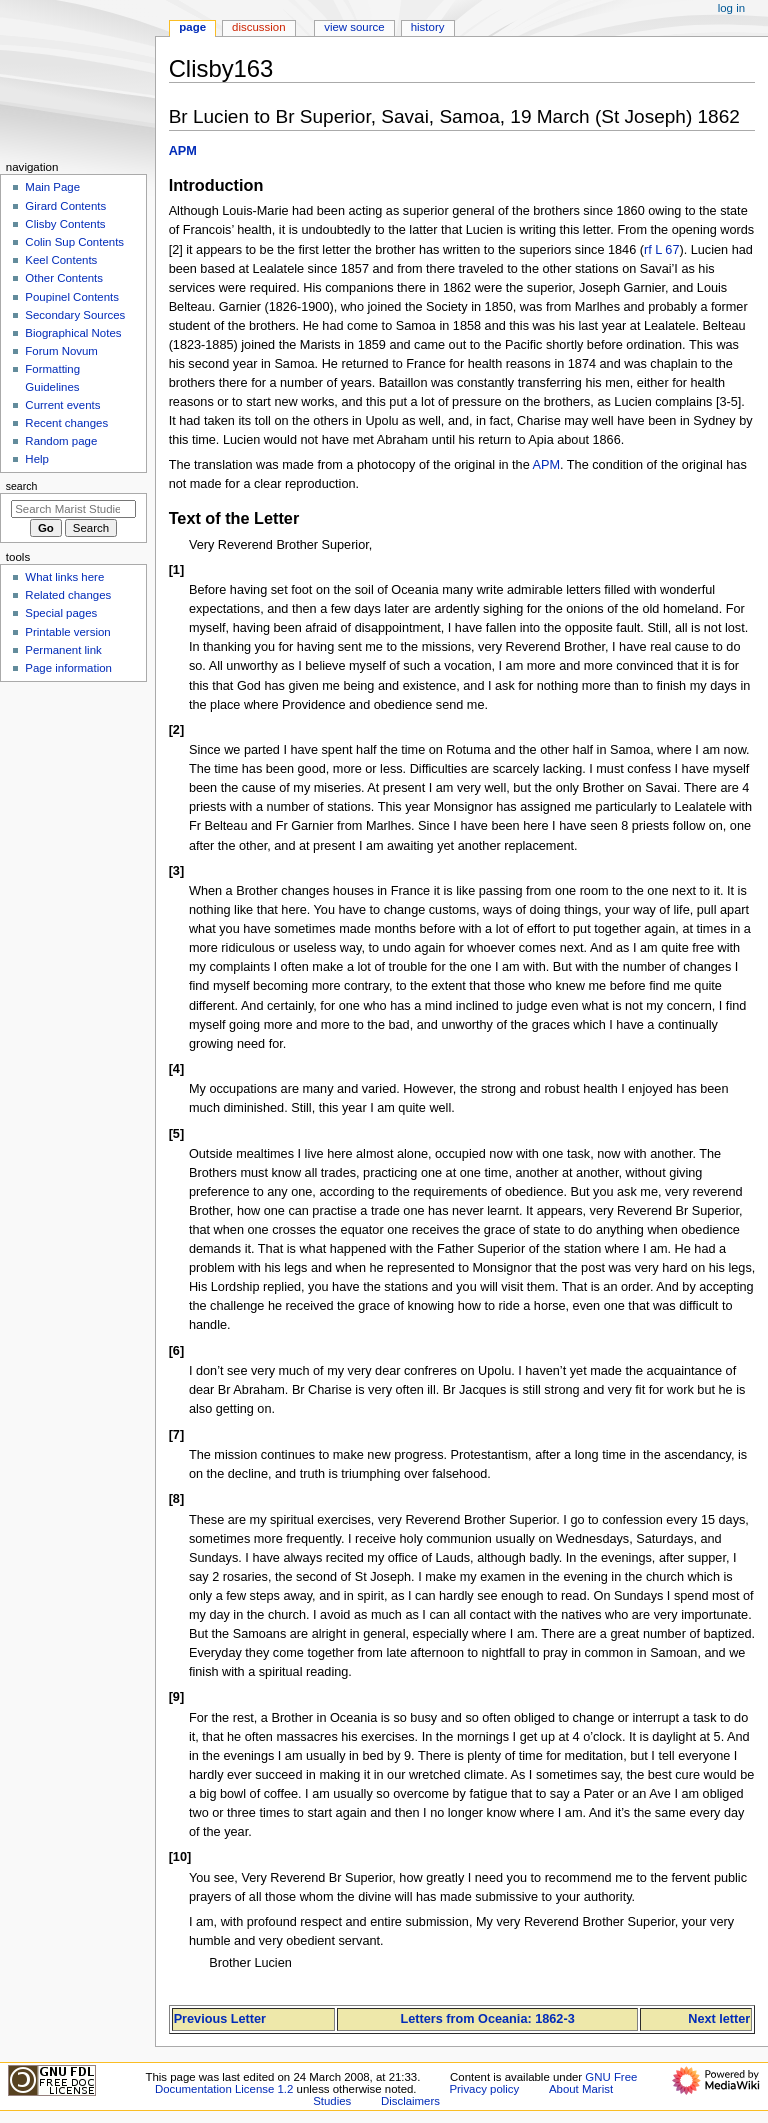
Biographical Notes (73, 333)
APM (183, 151)
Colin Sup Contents (74, 242)
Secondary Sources (75, 315)
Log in (731, 8)
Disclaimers (410, 2101)
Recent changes (66, 423)
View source (354, 27)
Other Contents (64, 278)
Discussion (258, 27)
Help (37, 459)
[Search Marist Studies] (73, 509)
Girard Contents (65, 206)
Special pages (61, 613)
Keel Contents (61, 260)
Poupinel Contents (72, 297)
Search (22, 486)
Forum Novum (61, 351)
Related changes (68, 595)
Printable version (67, 632)
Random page (61, 441)
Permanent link (63, 650)
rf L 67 (662, 250)
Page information (68, 668)
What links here (64, 577)
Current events (62, 405)
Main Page (52, 187)
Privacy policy (484, 2089)
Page (192, 27)
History (428, 27)
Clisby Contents (65, 224)
